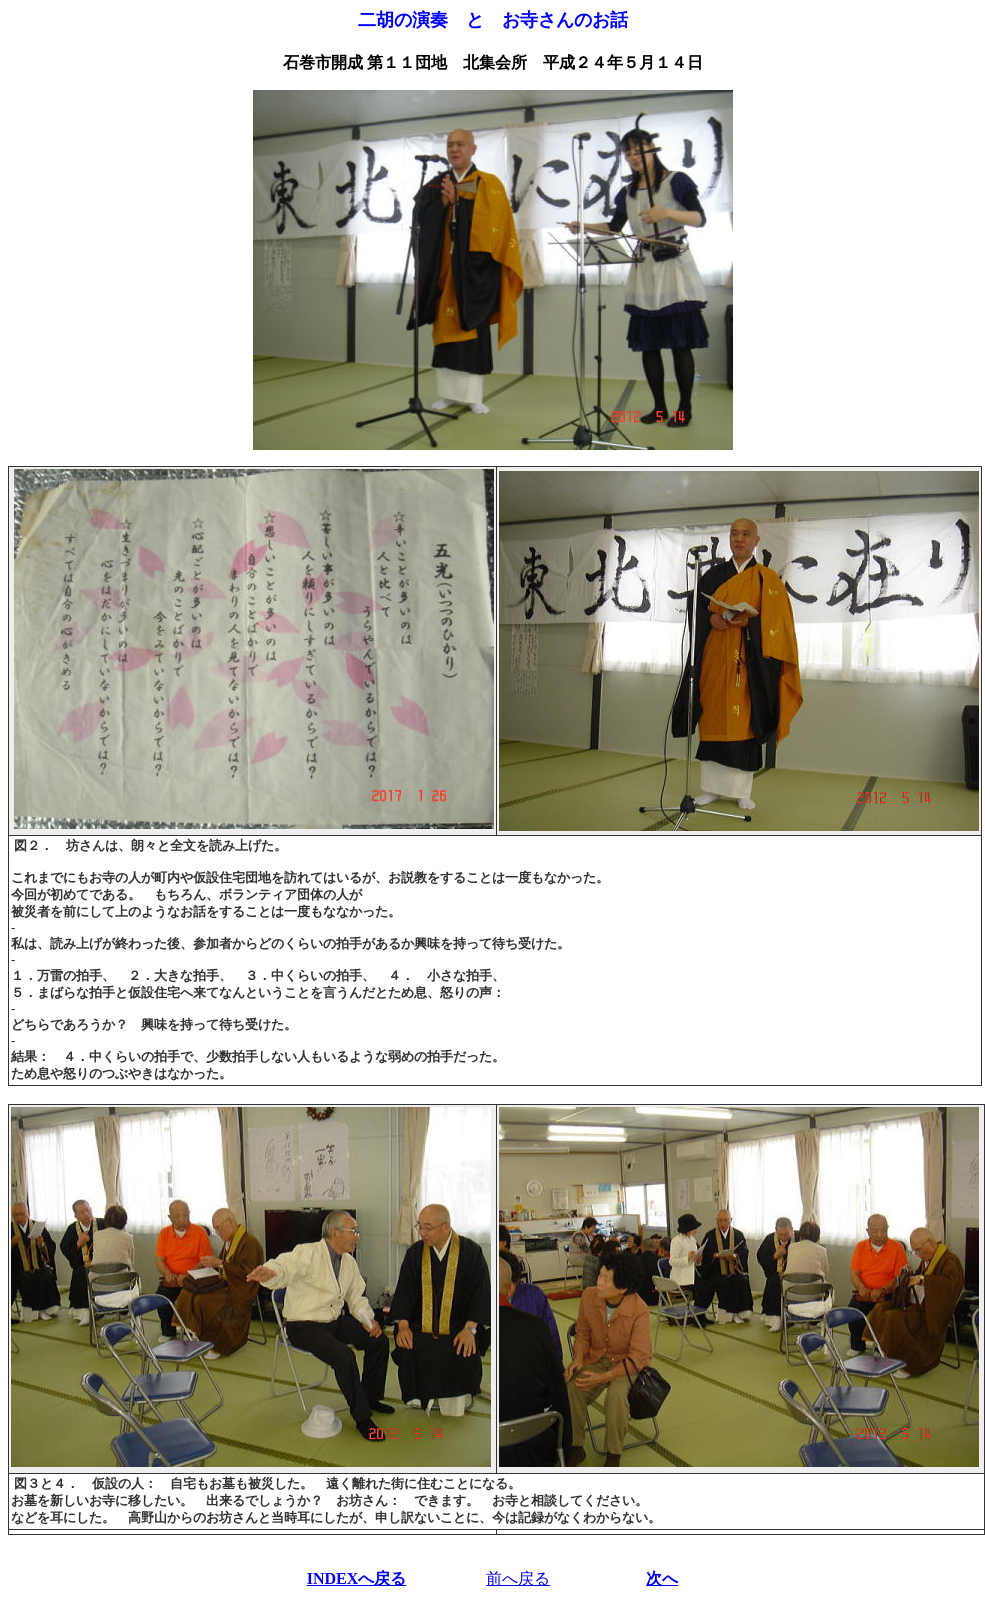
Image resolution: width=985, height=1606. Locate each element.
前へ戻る (518, 1578)
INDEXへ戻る (357, 1578)
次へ (662, 1578)
